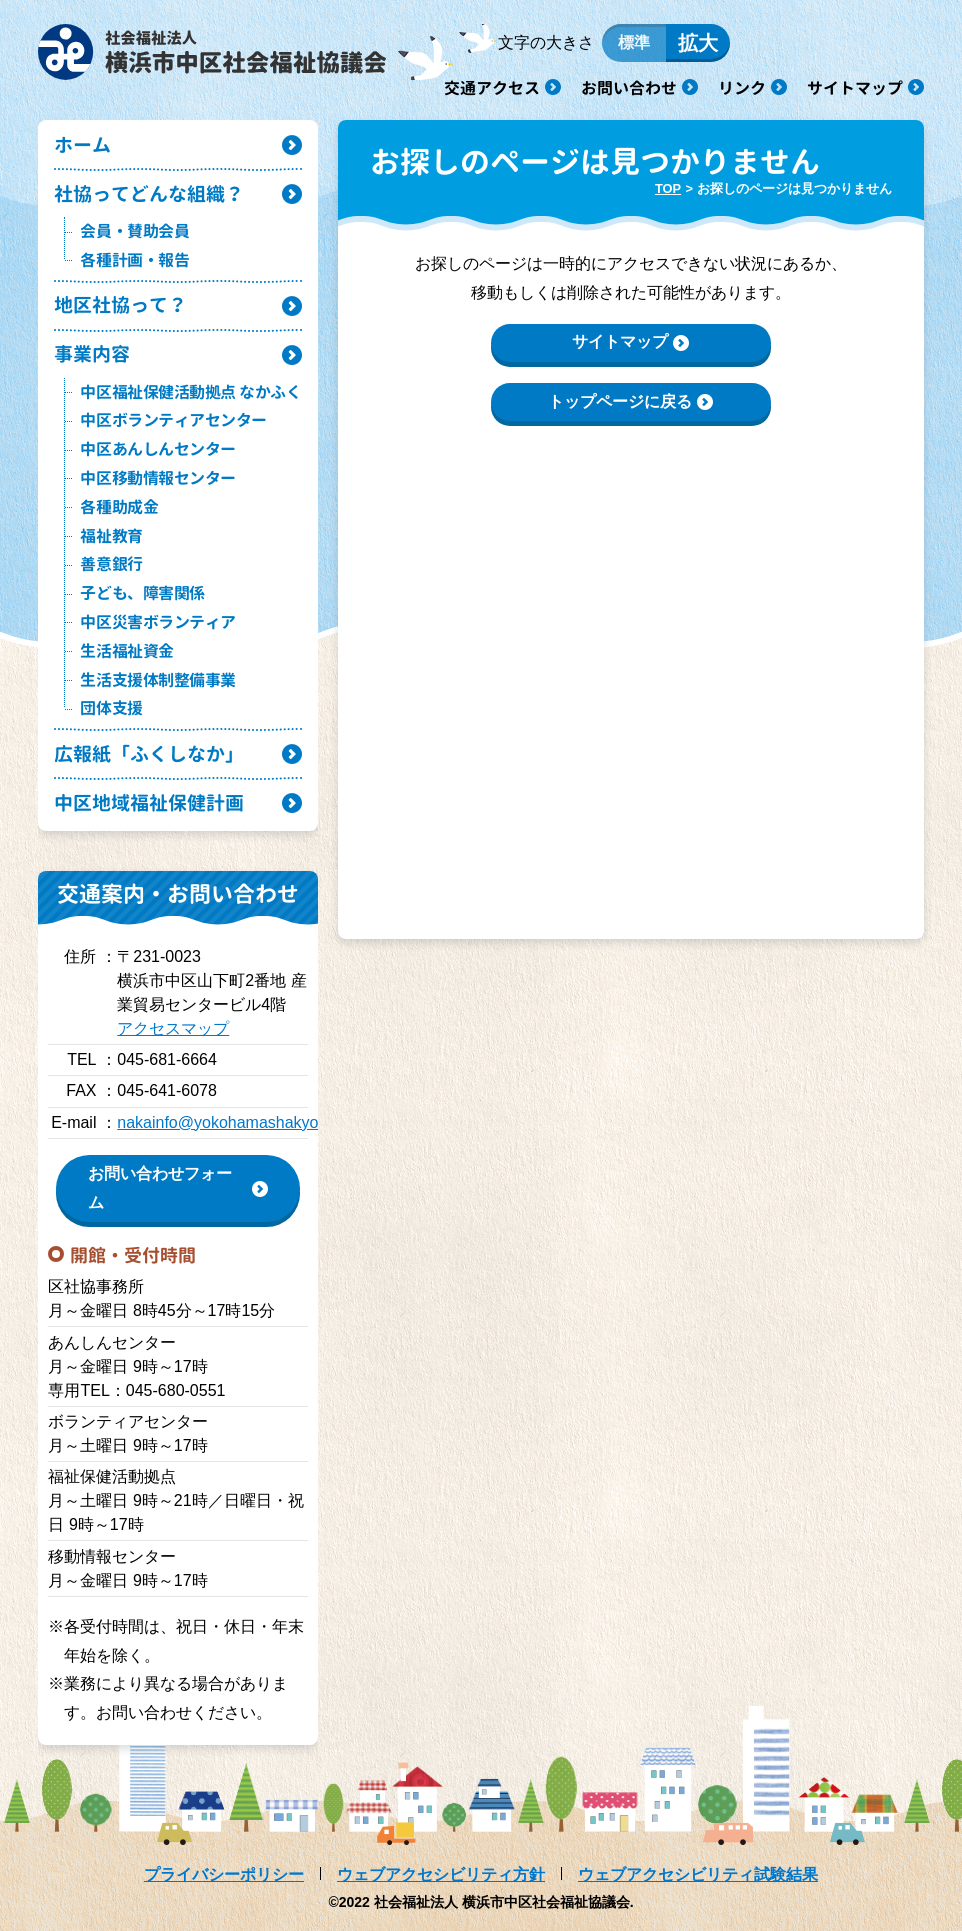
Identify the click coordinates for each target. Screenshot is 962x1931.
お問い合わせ (629, 88)
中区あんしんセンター (157, 449)
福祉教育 (111, 536)
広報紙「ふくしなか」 (149, 753)
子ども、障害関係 (142, 593)
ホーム (82, 144)
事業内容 (92, 353)
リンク (742, 88)
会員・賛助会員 (134, 231)
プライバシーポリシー (224, 1874)
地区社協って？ (120, 304)
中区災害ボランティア (157, 622)
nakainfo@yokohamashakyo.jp (226, 1122)
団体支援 (111, 708)
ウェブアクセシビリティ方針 (441, 1874)
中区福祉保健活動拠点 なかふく (190, 392)
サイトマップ (855, 88)
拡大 (698, 43)
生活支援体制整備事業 (157, 680)
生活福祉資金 (126, 651)
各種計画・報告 (134, 260)
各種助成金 (119, 507)
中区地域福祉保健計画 (149, 802)
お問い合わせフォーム (160, 1188)
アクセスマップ (173, 1028)
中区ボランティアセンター (173, 420)
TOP (668, 188)
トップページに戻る (620, 401)
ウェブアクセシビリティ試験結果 (698, 1874)
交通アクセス (492, 88)
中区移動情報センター (157, 478)
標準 (634, 42)
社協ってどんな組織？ (149, 193)
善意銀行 (111, 564)
